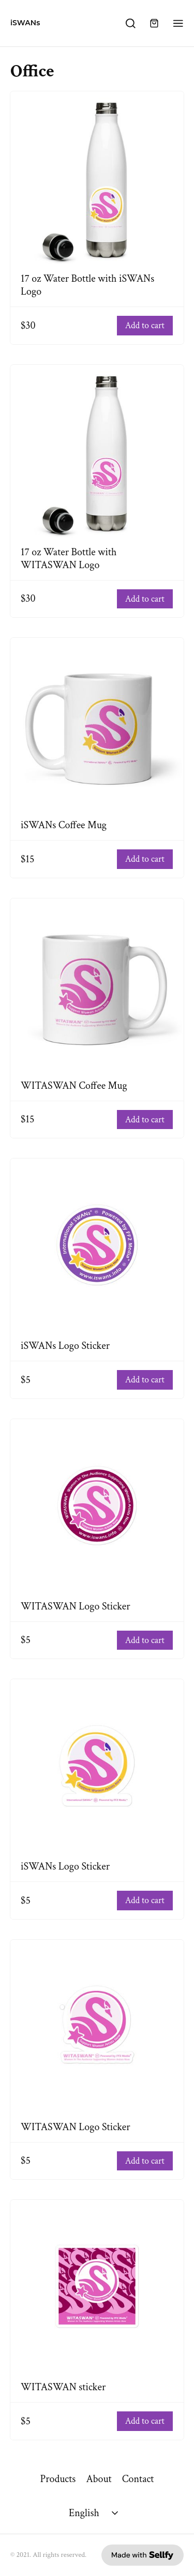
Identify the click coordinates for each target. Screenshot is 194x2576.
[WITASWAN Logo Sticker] (97, 1505)
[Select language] (94, 2513)
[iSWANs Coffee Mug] (97, 724)
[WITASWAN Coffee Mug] (97, 984)
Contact (138, 2479)
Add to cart (145, 325)
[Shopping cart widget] (154, 23)
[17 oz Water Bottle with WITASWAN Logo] (97, 451)
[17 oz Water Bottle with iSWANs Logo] (97, 177)
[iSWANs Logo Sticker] (97, 1244)
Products (58, 2479)
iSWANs (25, 23)
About (98, 2479)
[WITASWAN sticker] (97, 2286)
